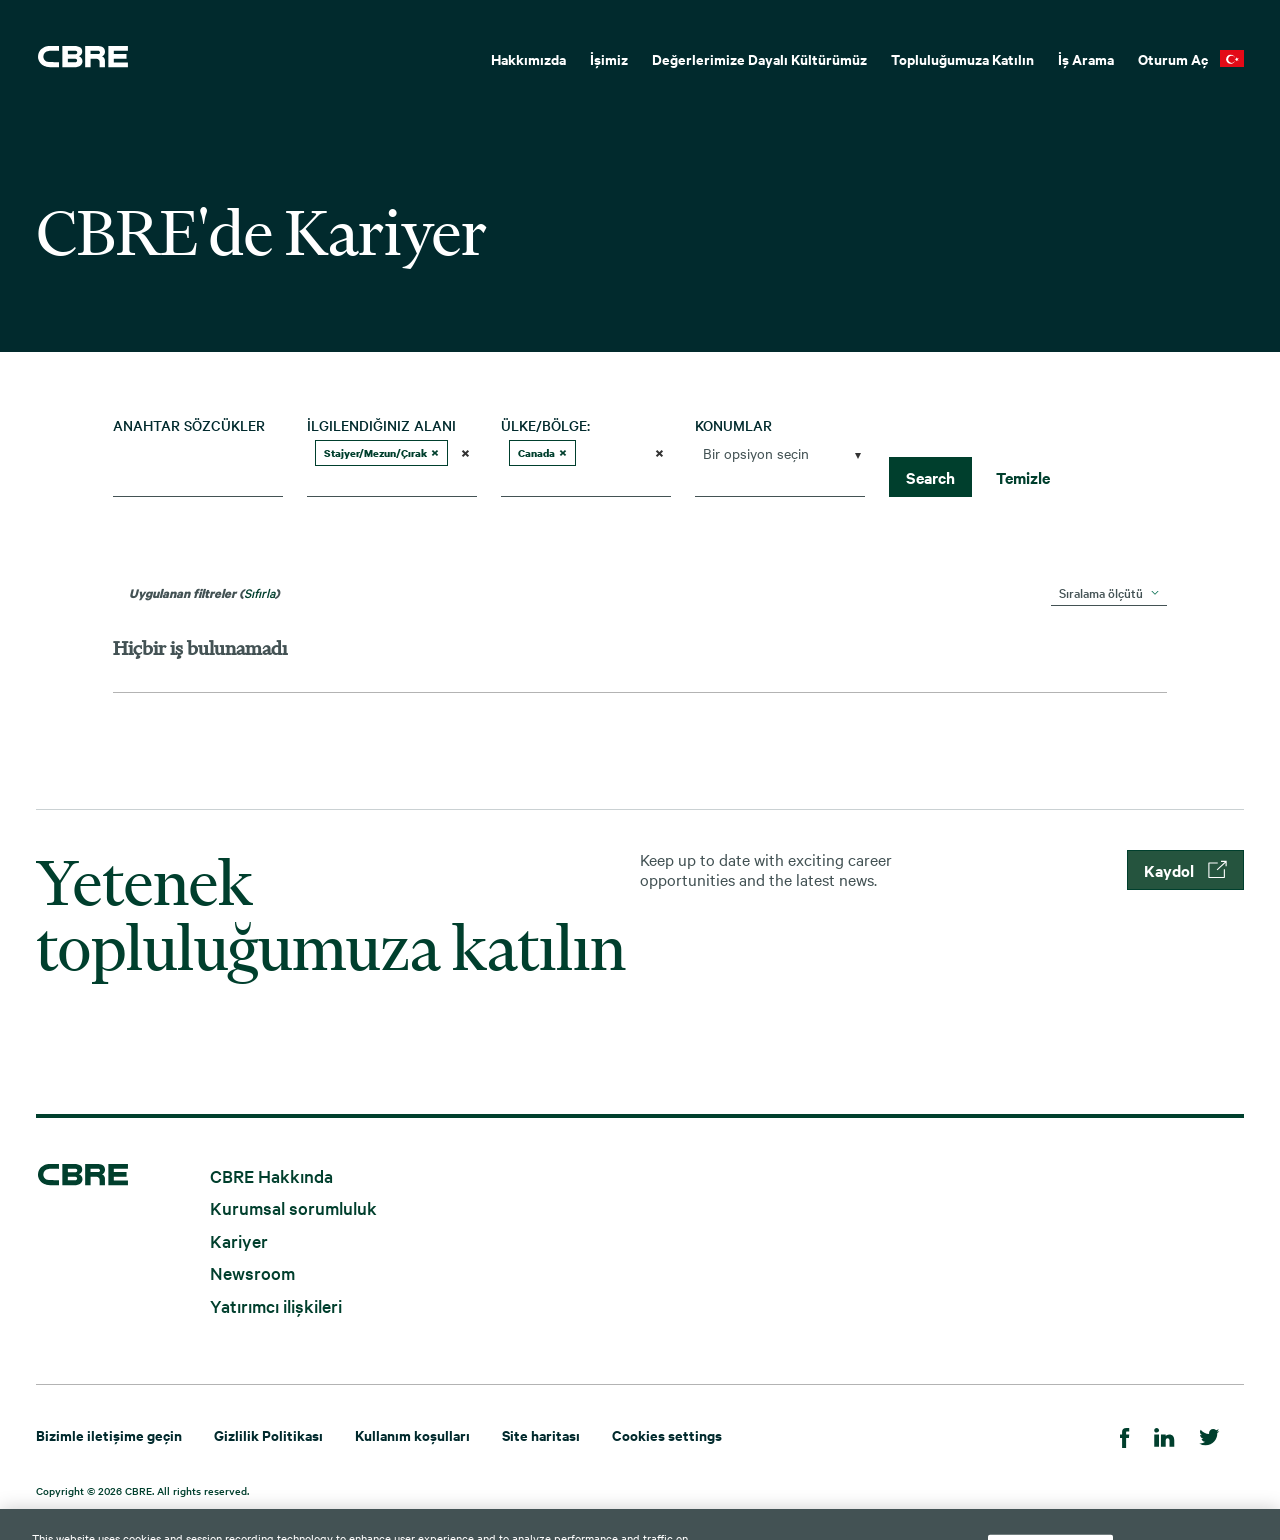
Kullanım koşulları (412, 1434)
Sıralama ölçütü (1101, 592)
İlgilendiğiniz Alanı (381, 425)
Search (930, 477)
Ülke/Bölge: (545, 425)
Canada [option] (542, 452)
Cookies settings (667, 1434)
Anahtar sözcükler (189, 425)
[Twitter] (1209, 1434)
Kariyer (239, 1239)
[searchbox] (384, 481)
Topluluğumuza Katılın (962, 58)
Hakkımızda (528, 58)
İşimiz (609, 58)
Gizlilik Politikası (268, 1434)
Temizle (1023, 477)
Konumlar (733, 425)
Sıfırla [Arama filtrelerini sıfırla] (259, 592)
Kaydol (1185, 870)
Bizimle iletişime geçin (109, 1434)
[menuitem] (528, 57)
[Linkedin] (1164, 1434)
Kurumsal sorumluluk (293, 1207)
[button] (435, 453)
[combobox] (198, 481)
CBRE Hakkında (271, 1174)
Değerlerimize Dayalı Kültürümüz (759, 58)
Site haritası (541, 1434)
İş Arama (1086, 58)
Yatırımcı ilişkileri (276, 1304)
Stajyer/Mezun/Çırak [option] (381, 452)
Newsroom (252, 1272)
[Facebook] (1125, 1434)
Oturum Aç (1173, 58)
